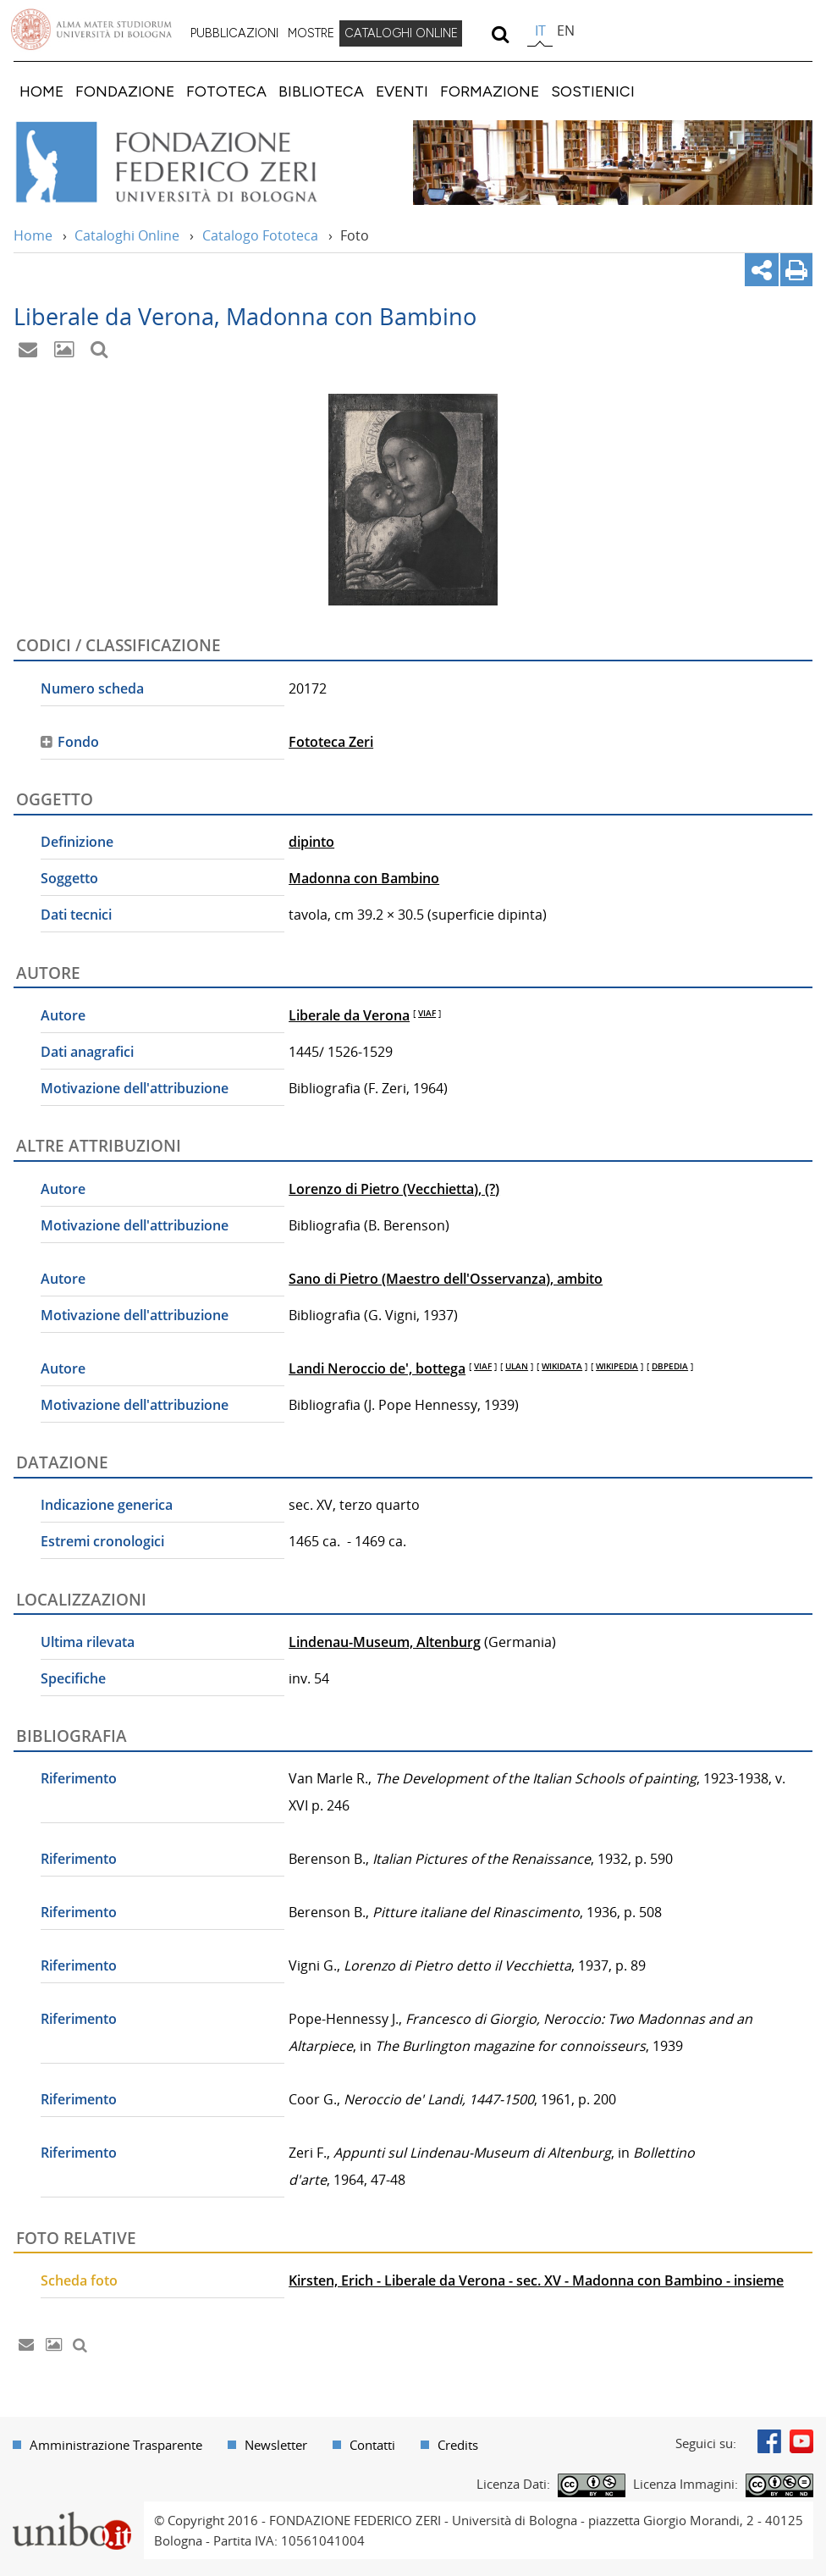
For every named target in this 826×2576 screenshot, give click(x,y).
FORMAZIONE (489, 91)
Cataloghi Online (126, 235)
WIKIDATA (562, 1366)
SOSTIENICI (593, 91)
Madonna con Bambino (364, 878)
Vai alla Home (189, 162)
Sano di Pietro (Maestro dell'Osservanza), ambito (446, 1278)
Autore (63, 1015)
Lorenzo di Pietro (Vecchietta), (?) (394, 1189)
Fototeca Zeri (331, 741)
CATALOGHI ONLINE (401, 33)
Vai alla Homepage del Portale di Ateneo (91, 29)
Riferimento (79, 1778)
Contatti (372, 2444)
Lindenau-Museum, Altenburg (385, 1642)
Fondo (78, 741)
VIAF (427, 1013)
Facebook (769, 2441)
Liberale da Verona (349, 1015)
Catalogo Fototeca (260, 235)
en (566, 30)
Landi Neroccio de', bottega (377, 1368)
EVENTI (402, 91)
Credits (458, 2444)
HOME (41, 91)
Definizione (77, 841)
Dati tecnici (76, 914)
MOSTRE (311, 33)
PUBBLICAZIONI (234, 33)
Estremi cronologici (102, 1541)
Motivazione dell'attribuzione (135, 1088)
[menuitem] (234, 33)
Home (33, 235)
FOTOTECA (226, 91)
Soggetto (69, 878)
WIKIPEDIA (617, 1366)
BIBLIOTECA (321, 91)
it (540, 30)
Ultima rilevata (88, 1642)
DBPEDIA (670, 1366)
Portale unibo (71, 2511)
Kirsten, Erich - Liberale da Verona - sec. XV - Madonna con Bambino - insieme (536, 2280)
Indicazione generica (107, 1504)
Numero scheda (92, 688)
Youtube (801, 2441)
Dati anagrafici (87, 1051)
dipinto (311, 841)
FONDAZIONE (124, 91)
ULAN (516, 1366)
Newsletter (276, 2444)
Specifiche (73, 1678)
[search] (500, 34)
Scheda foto (79, 2280)
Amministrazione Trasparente (116, 2444)
